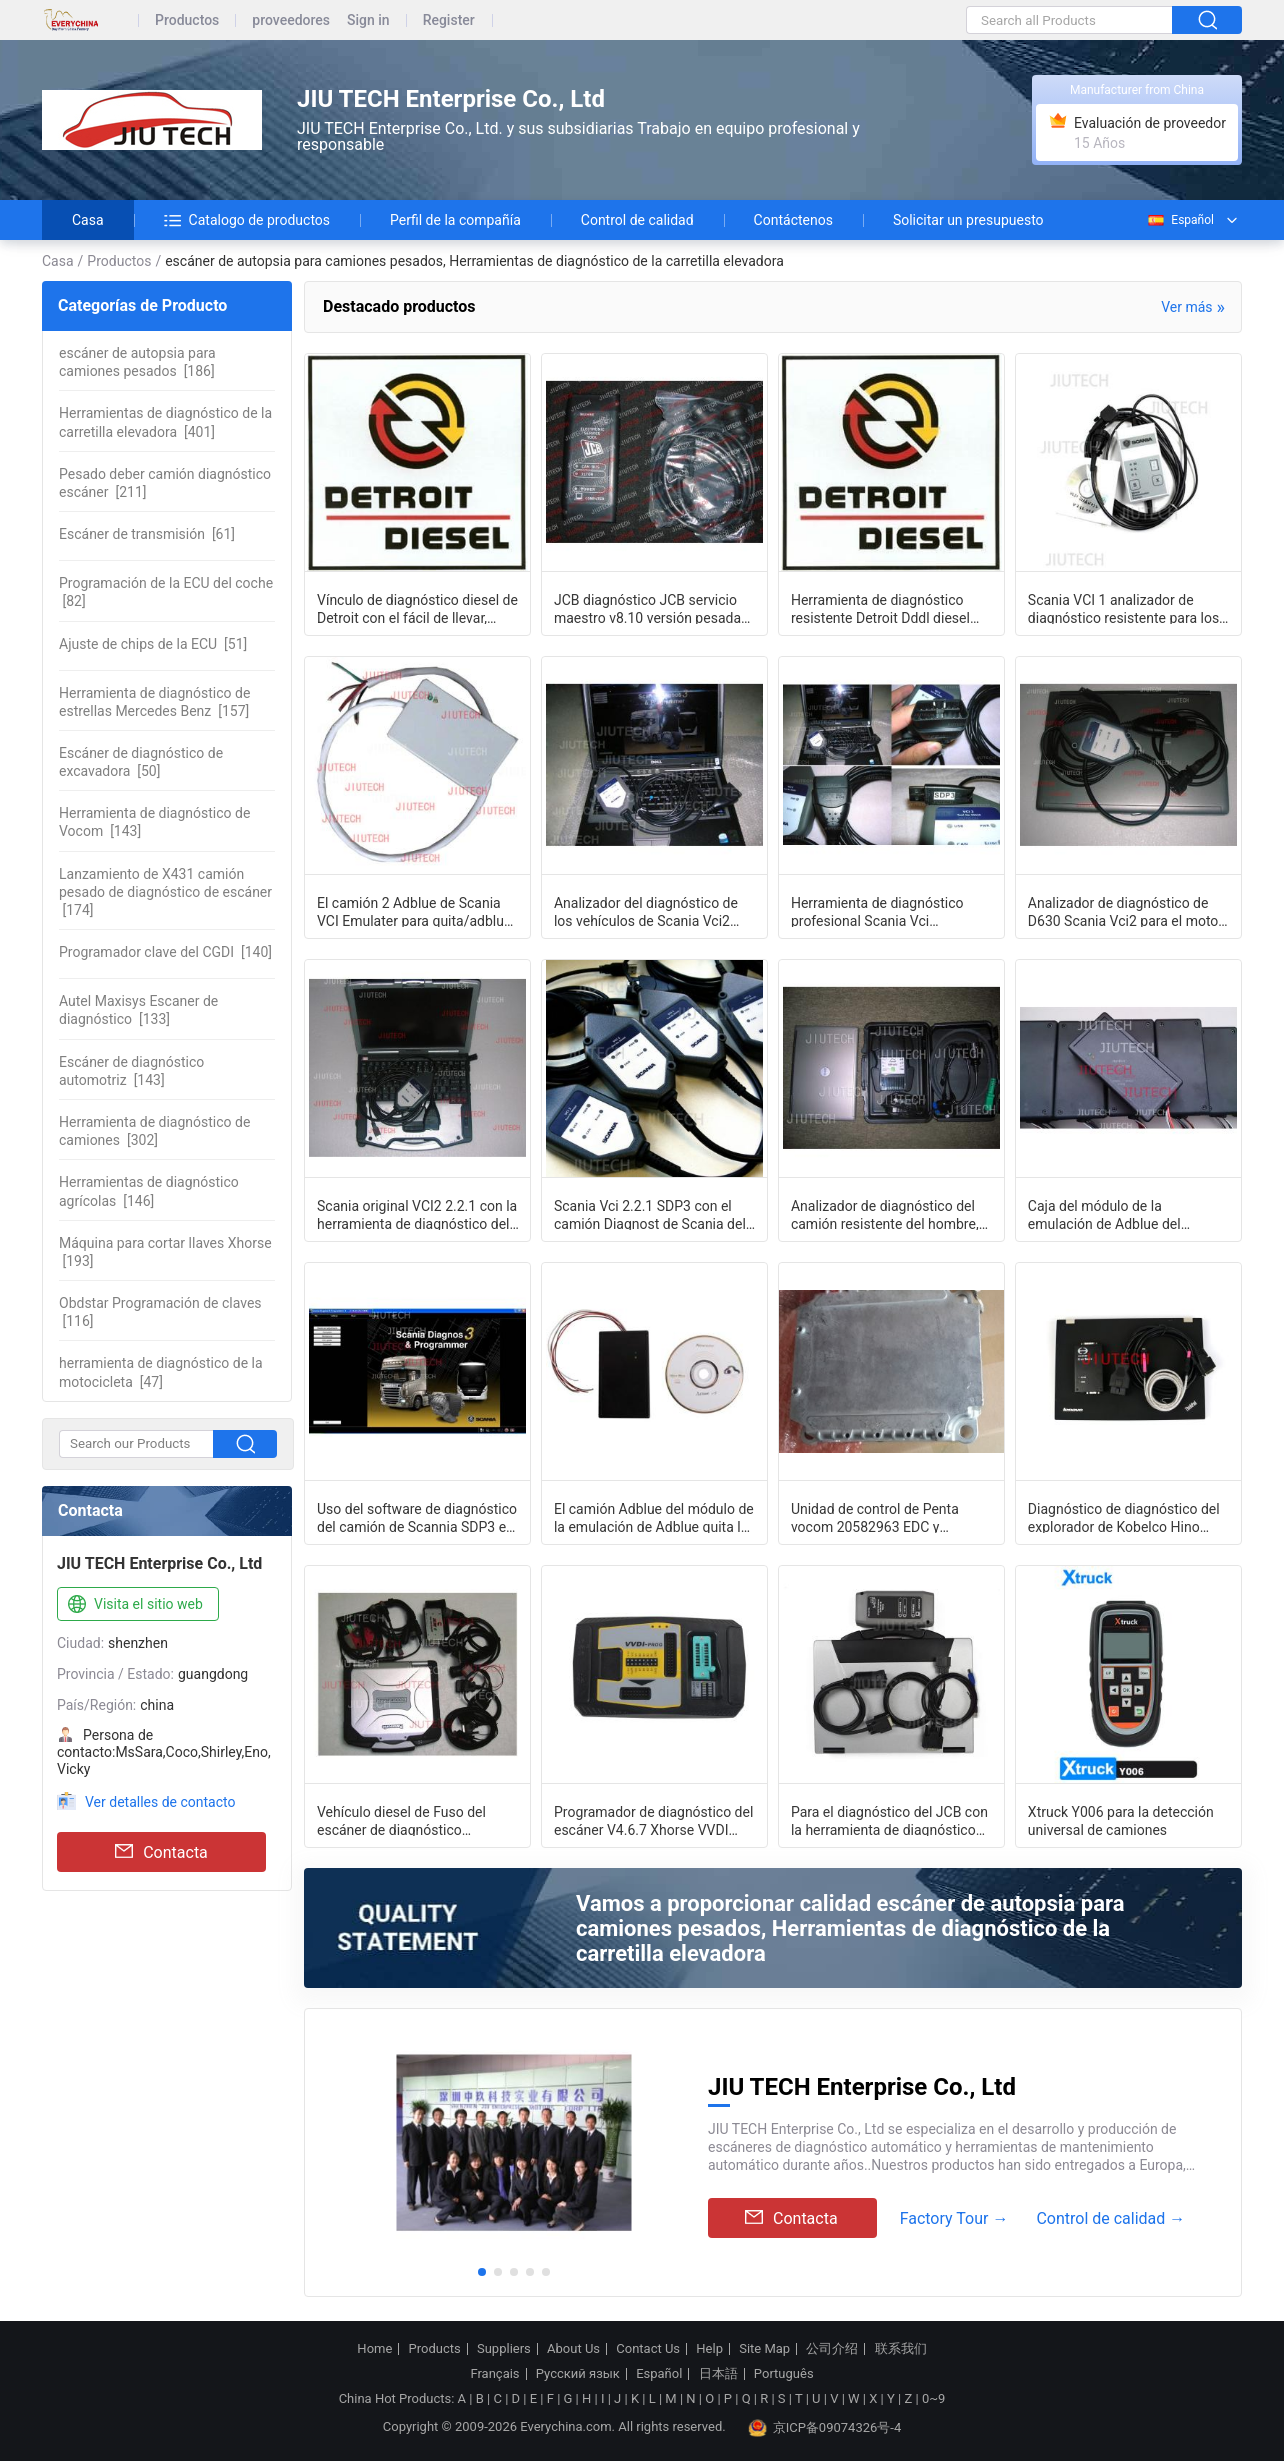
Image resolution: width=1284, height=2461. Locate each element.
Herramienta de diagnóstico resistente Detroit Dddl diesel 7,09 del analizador (880, 608)
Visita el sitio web (133, 1605)
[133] (138, 1010)
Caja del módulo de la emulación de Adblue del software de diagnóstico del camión (1114, 1214)
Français (494, 2374)
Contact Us (648, 2349)
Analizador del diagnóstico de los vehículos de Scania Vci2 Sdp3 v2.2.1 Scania (646, 911)
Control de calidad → (1110, 2218)
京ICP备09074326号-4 (825, 2428)
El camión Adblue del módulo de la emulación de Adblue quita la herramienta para (654, 1517)
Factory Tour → (954, 2218)
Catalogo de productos (247, 220)
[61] (147, 534)
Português (784, 2374)
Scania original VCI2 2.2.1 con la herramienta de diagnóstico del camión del (417, 1214)
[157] (154, 702)
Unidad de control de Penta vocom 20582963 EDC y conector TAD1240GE (875, 1517)
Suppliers (504, 2349)
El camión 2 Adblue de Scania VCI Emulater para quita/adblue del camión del (414, 911)
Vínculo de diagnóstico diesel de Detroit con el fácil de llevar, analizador (417, 608)
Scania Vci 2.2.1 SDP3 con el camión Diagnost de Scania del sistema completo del (650, 1214)
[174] (165, 892)
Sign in (368, 20)
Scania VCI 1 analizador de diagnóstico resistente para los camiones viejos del (1123, 608)
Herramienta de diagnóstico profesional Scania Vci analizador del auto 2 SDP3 (877, 911)
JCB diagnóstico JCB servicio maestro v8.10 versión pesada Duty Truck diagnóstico (647, 608)
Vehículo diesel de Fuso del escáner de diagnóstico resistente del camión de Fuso (410, 1820)
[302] (154, 1131)
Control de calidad (637, 220)
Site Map (764, 2349)
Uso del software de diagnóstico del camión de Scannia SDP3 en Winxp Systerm (417, 1517)
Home (374, 2349)
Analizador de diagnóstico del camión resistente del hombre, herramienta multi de (885, 1214)
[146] (149, 1191)
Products (435, 2349)
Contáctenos (793, 220)
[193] (165, 1252)
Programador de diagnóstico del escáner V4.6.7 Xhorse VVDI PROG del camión (653, 1820)
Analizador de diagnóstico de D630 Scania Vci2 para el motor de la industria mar (1125, 911)
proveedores (291, 20)
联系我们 (901, 2349)
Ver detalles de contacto (160, 1802)
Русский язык (578, 2374)
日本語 (718, 2374)
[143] (154, 822)
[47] (161, 1372)
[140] (165, 952)
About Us (573, 2349)
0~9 (933, 2398)
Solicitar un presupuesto (968, 220)
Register (449, 20)
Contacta (161, 1852)
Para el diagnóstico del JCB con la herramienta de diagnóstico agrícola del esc (889, 1820)
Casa (88, 220)
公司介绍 (832, 2349)
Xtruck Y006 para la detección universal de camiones (1121, 1820)
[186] (137, 362)
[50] (141, 762)
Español (1180, 220)
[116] (160, 1312)
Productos (187, 20)
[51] (153, 644)
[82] (166, 592)
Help (709, 2349)
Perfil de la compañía (455, 220)
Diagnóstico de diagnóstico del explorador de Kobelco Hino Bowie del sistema (1124, 1517)
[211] (165, 483)
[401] (165, 422)
